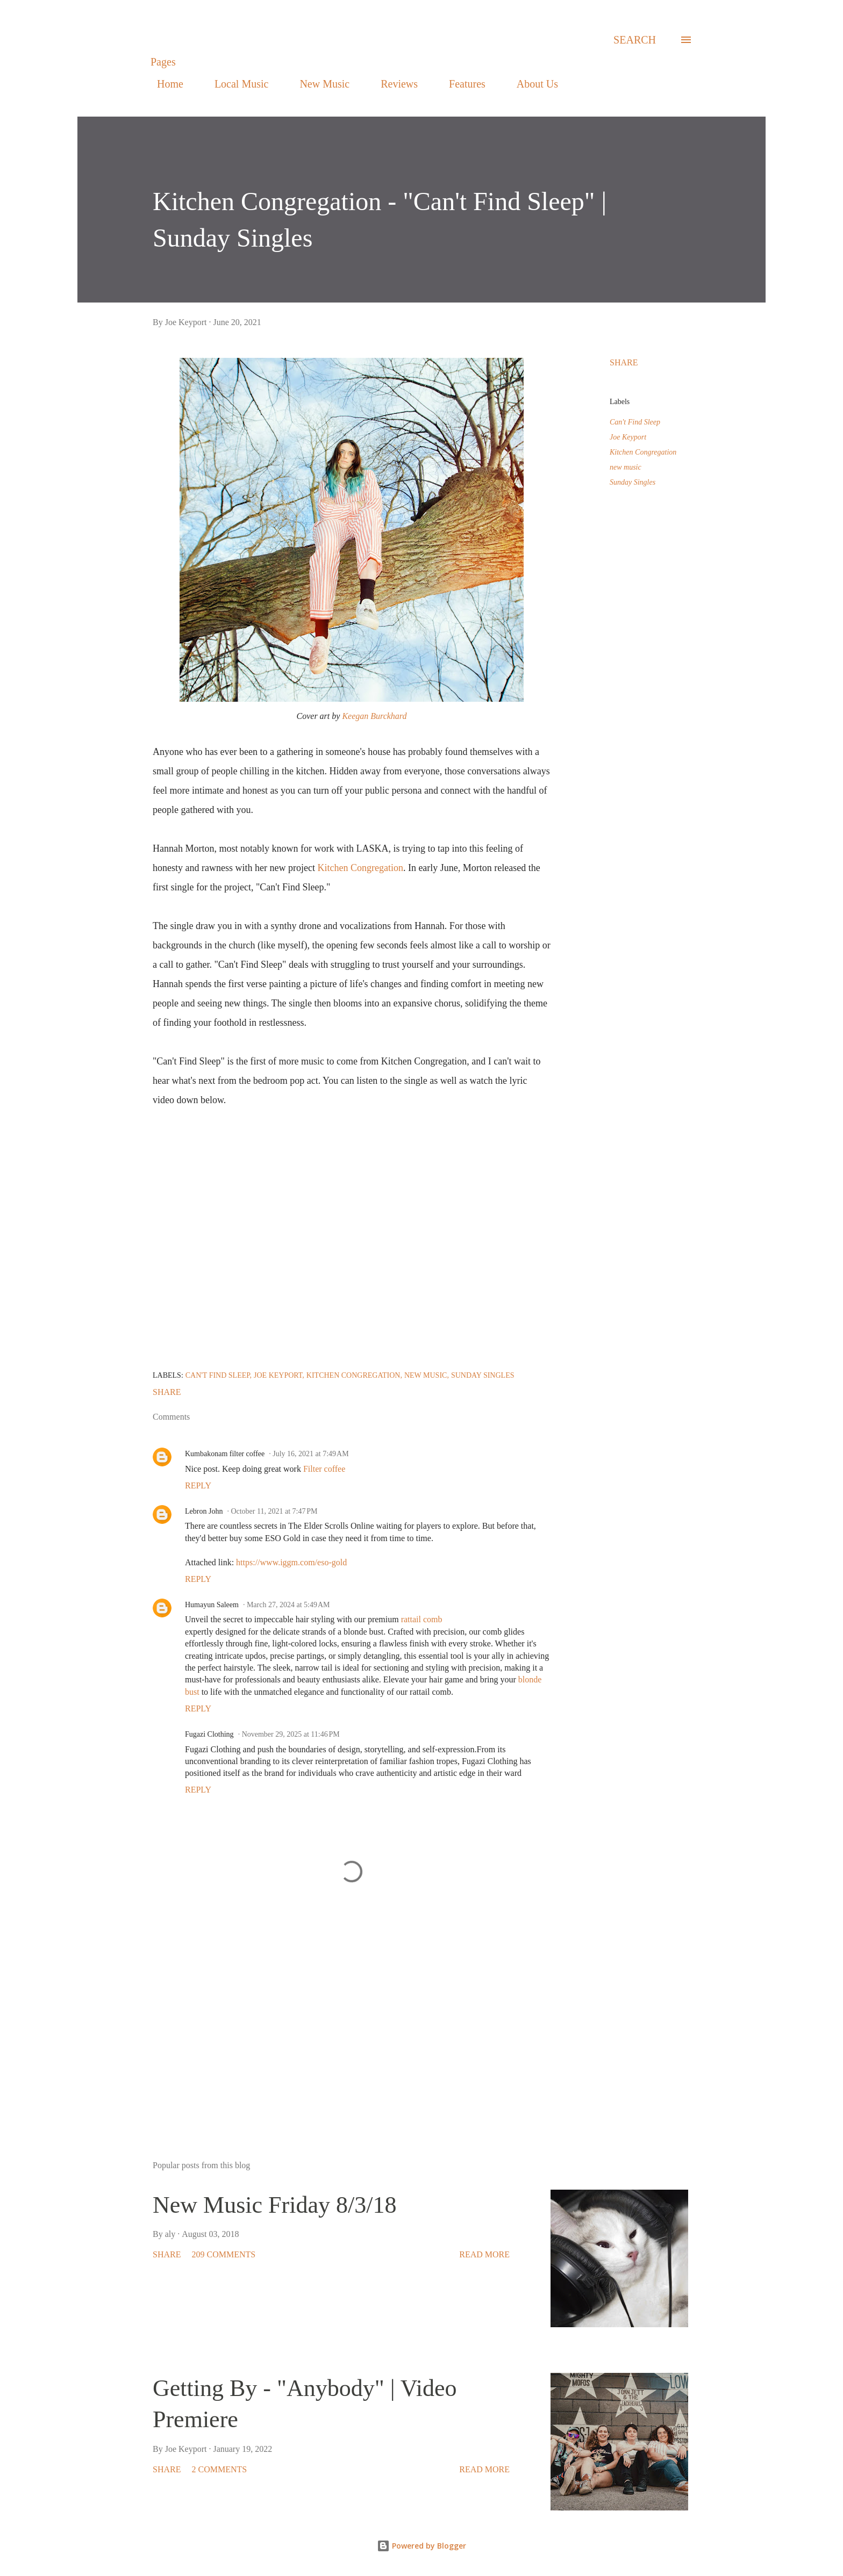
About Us (531, 84)
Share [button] (624, 362)
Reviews (392, 84)
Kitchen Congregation (360, 867)
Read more (484, 2254)
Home (164, 84)
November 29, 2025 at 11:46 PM (291, 1734)
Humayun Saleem (212, 1605)
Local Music (235, 84)
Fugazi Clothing (209, 1734)
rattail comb (421, 1619)
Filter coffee (323, 1468)
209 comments (223, 2254)
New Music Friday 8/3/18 (274, 2205)
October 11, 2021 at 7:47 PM (274, 1511)
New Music (318, 84)
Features (460, 84)
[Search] (634, 40)
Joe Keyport (628, 437)
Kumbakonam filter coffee (225, 1454)
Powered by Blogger (421, 2546)
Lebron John (204, 1511)
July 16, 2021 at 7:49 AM (310, 1454)
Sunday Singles (632, 482)
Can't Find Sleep (635, 422)
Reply (198, 1485)
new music (625, 467)
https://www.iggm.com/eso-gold (291, 1562)
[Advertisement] (334, 2027)
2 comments (219, 2469)
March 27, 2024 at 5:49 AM (288, 1605)
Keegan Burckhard (374, 716)
